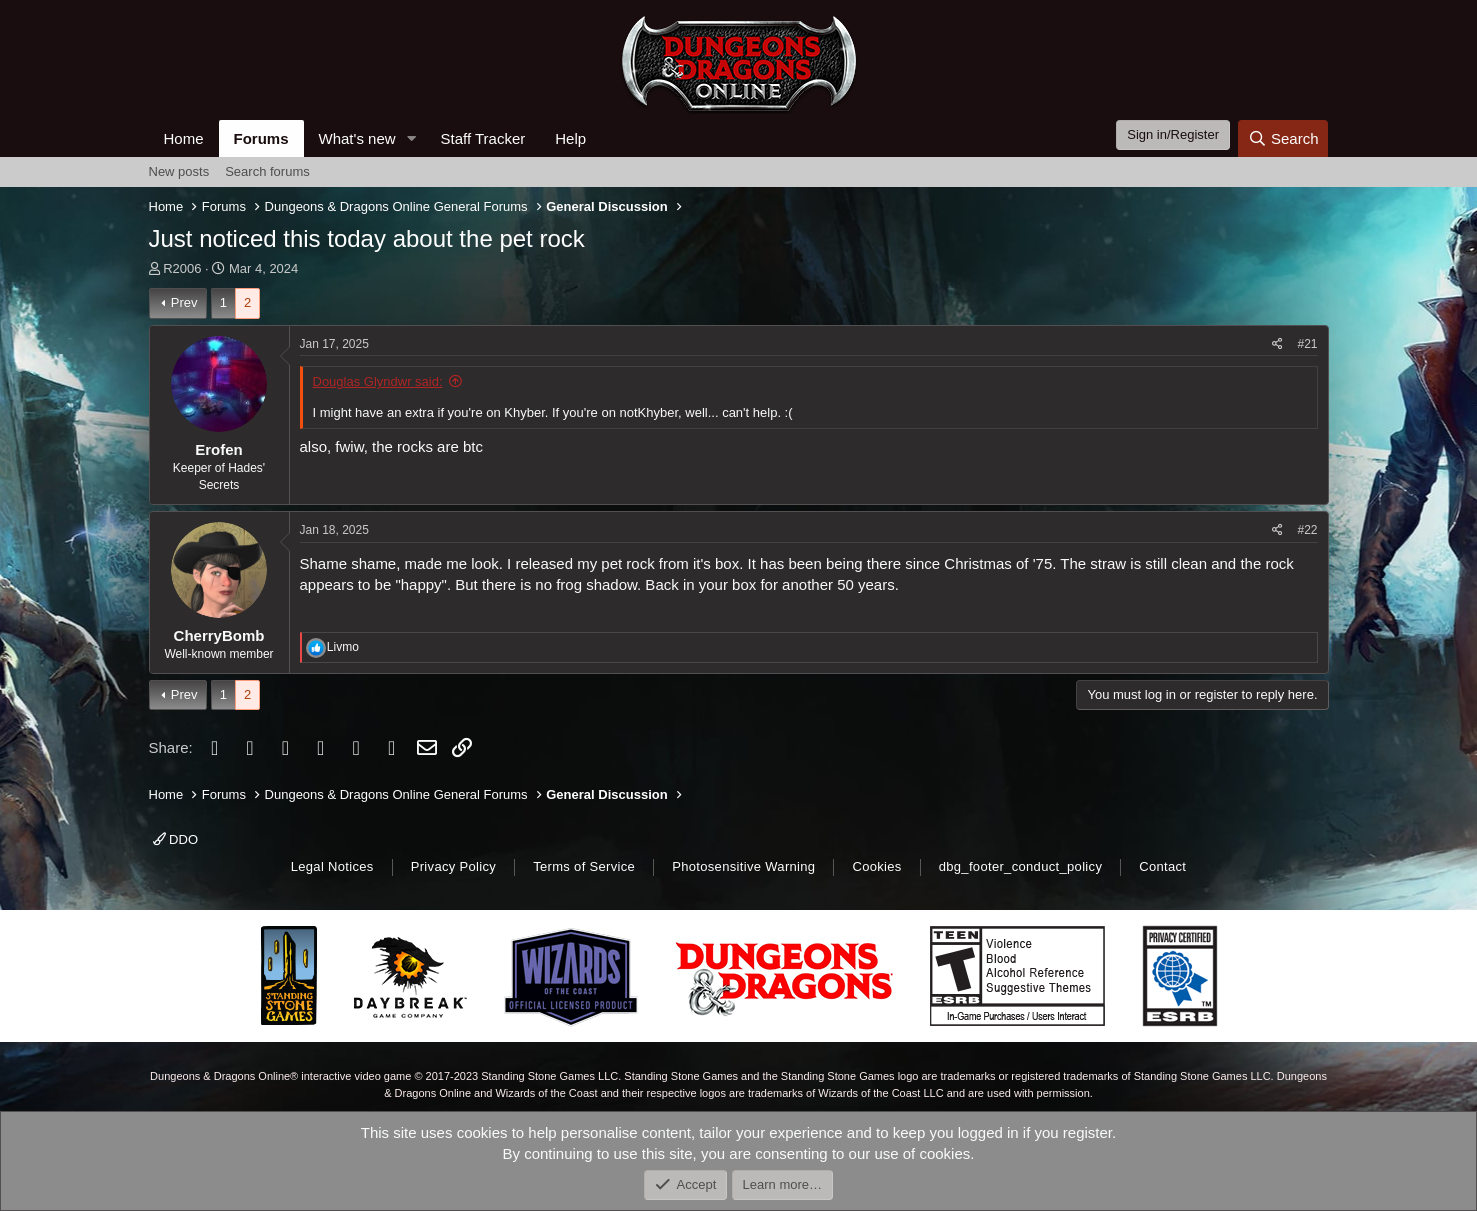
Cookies (876, 866)
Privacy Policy (453, 866)
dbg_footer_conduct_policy (1021, 866)
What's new (357, 138)
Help (570, 138)
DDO (176, 839)
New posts (179, 171)
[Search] (1283, 138)
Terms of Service (584, 866)
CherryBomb (219, 635)
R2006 (182, 268)
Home (184, 138)
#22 (1307, 530)
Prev (184, 302)
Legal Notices (332, 866)
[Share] (1277, 344)
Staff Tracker (482, 138)
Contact (1162, 866)
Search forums (267, 171)
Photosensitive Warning (743, 866)
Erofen (219, 449)
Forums (261, 138)
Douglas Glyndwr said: (378, 381)
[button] (411, 138)
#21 (1307, 344)
